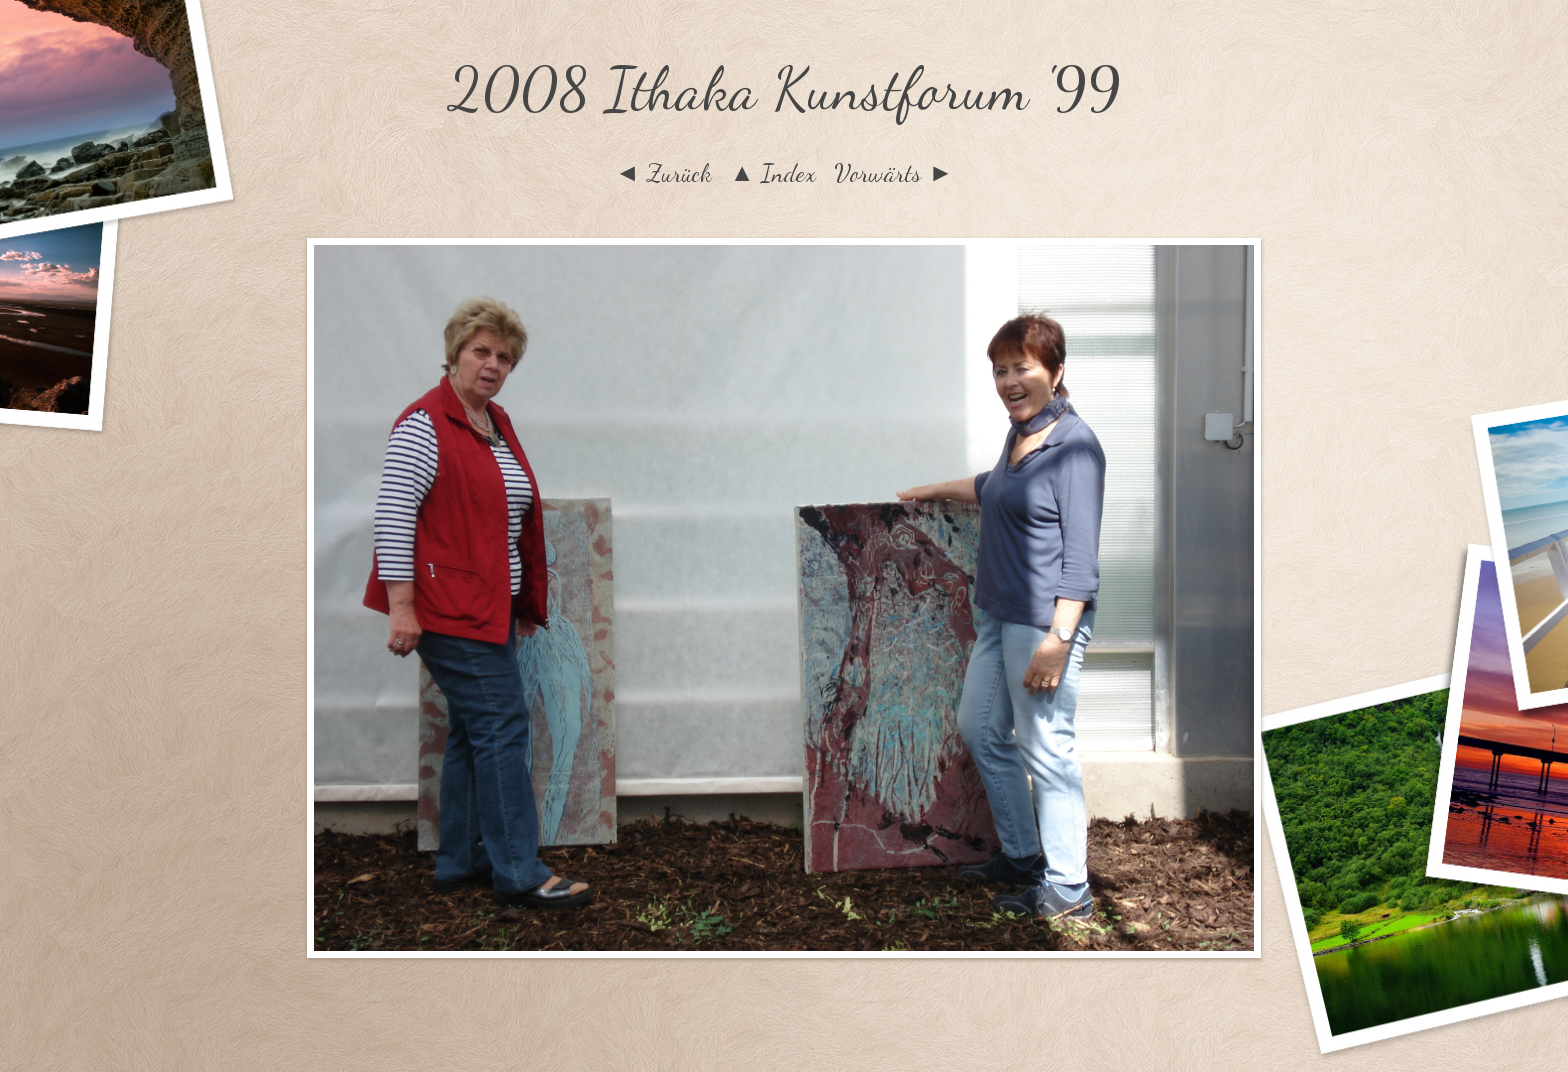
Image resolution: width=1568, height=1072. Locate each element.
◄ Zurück (663, 173)
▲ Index (773, 173)
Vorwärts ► (893, 173)
